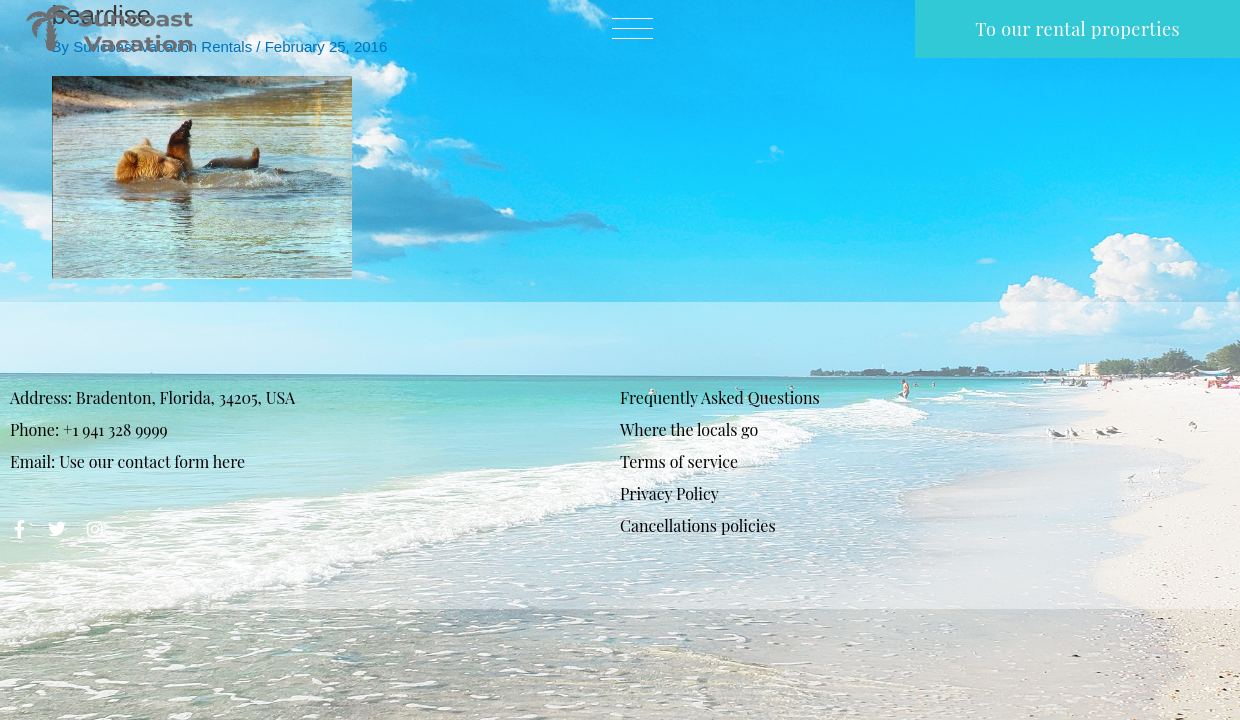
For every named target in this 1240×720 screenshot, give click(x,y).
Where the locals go (689, 429)
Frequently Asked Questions (720, 397)
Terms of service (679, 461)
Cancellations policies (698, 525)
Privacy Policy (669, 493)
